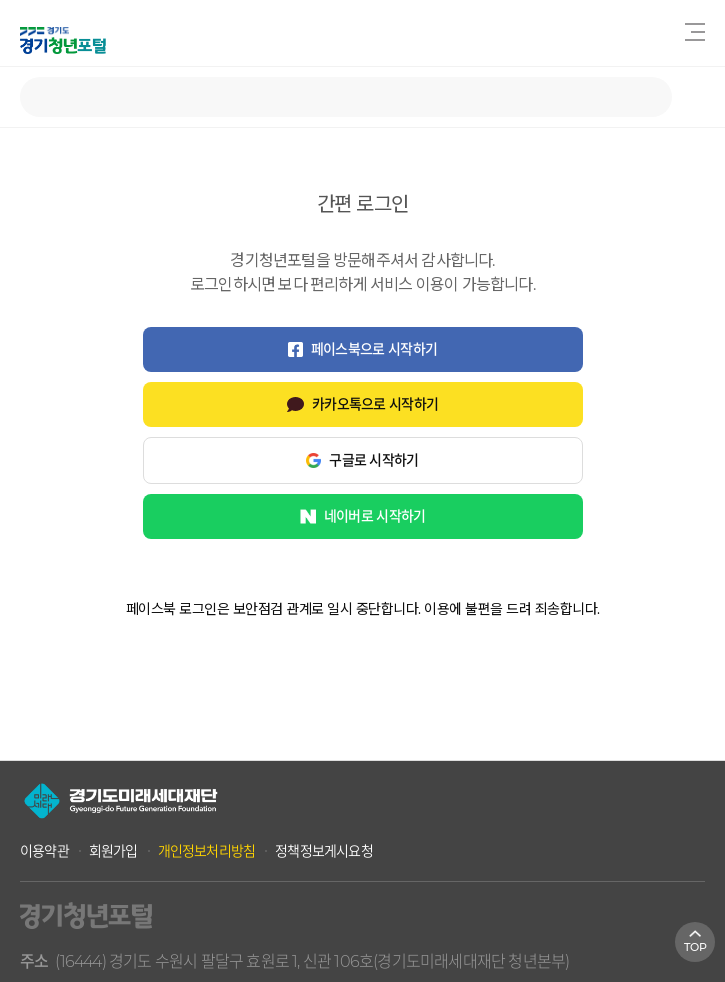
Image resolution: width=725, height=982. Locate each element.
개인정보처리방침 (207, 851)
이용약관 (44, 851)
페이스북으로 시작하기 (362, 349)
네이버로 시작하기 (363, 516)
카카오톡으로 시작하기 (362, 404)
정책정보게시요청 (324, 851)
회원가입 (113, 851)
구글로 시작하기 (362, 460)
